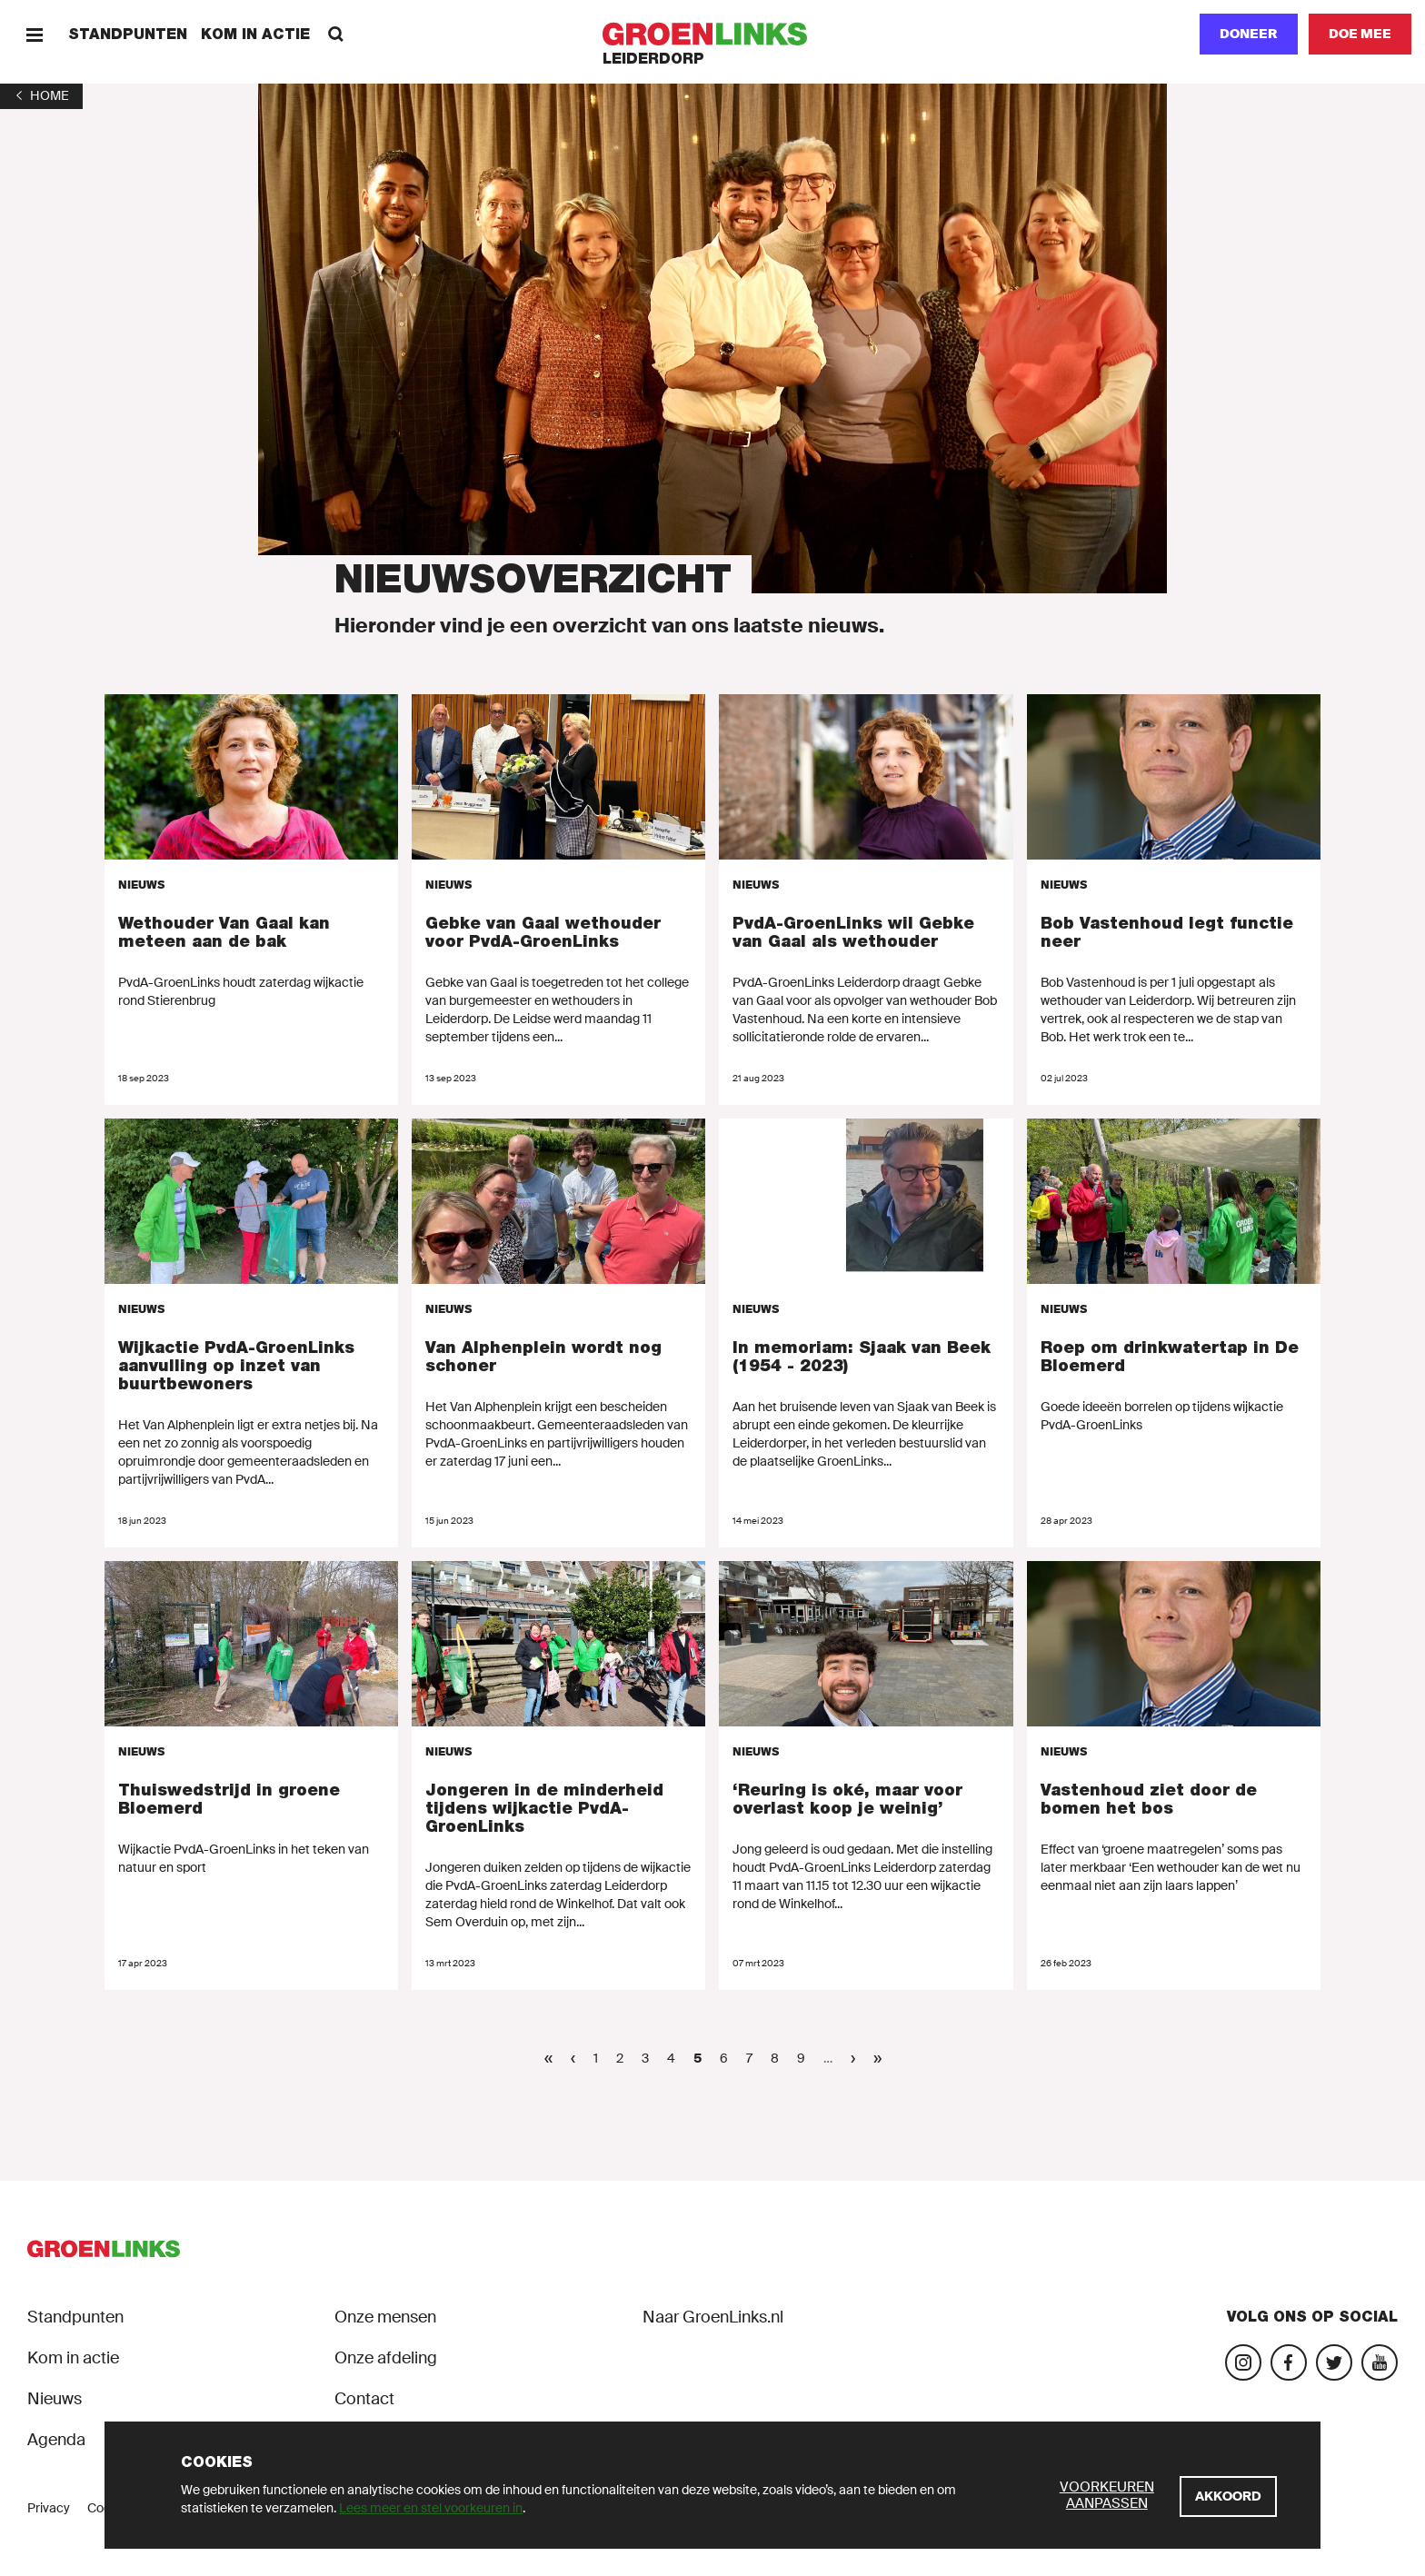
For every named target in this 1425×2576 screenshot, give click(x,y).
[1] (41, 95)
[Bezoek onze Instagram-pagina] (1243, 2362)
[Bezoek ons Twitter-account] (1334, 2362)
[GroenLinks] (713, 34)
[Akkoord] (1228, 2496)
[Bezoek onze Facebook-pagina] (1289, 2362)
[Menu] (34, 34)
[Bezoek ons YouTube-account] (1379, 2362)
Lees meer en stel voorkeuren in (431, 2508)
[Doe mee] (1360, 34)
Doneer (1249, 33)
